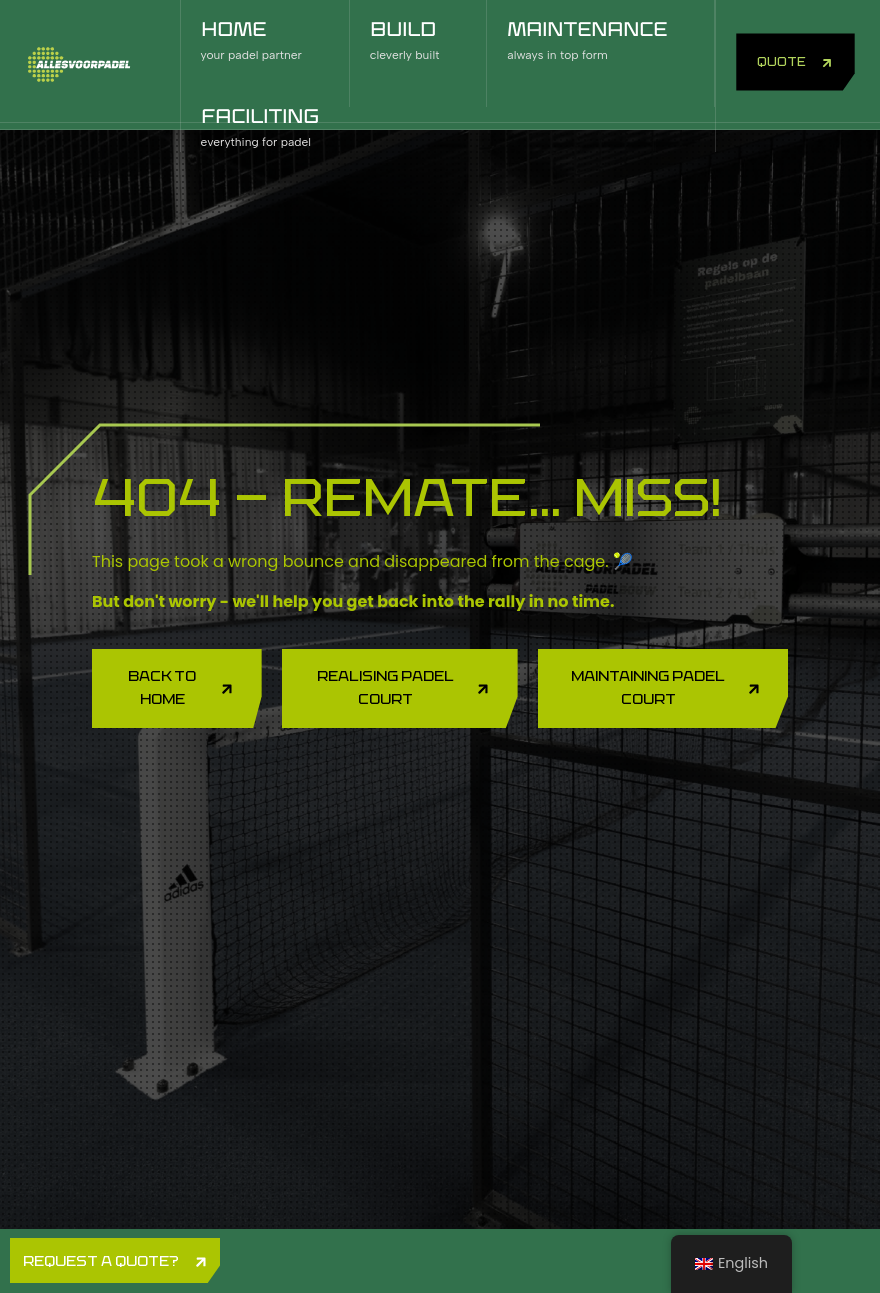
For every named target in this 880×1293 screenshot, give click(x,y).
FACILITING (263, 129)
